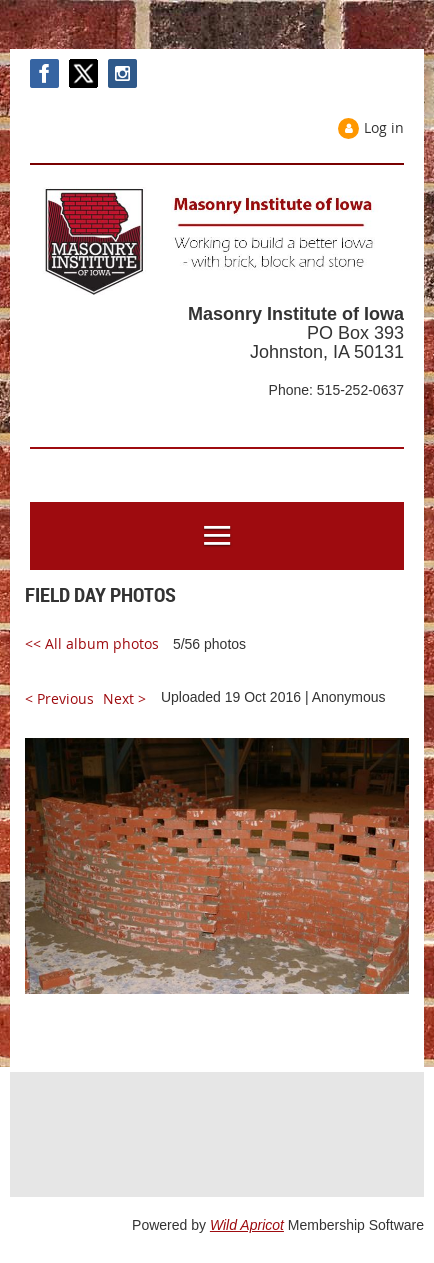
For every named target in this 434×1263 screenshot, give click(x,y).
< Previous (59, 698)
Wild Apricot (247, 1225)
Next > (124, 698)
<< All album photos (92, 643)
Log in (384, 127)
